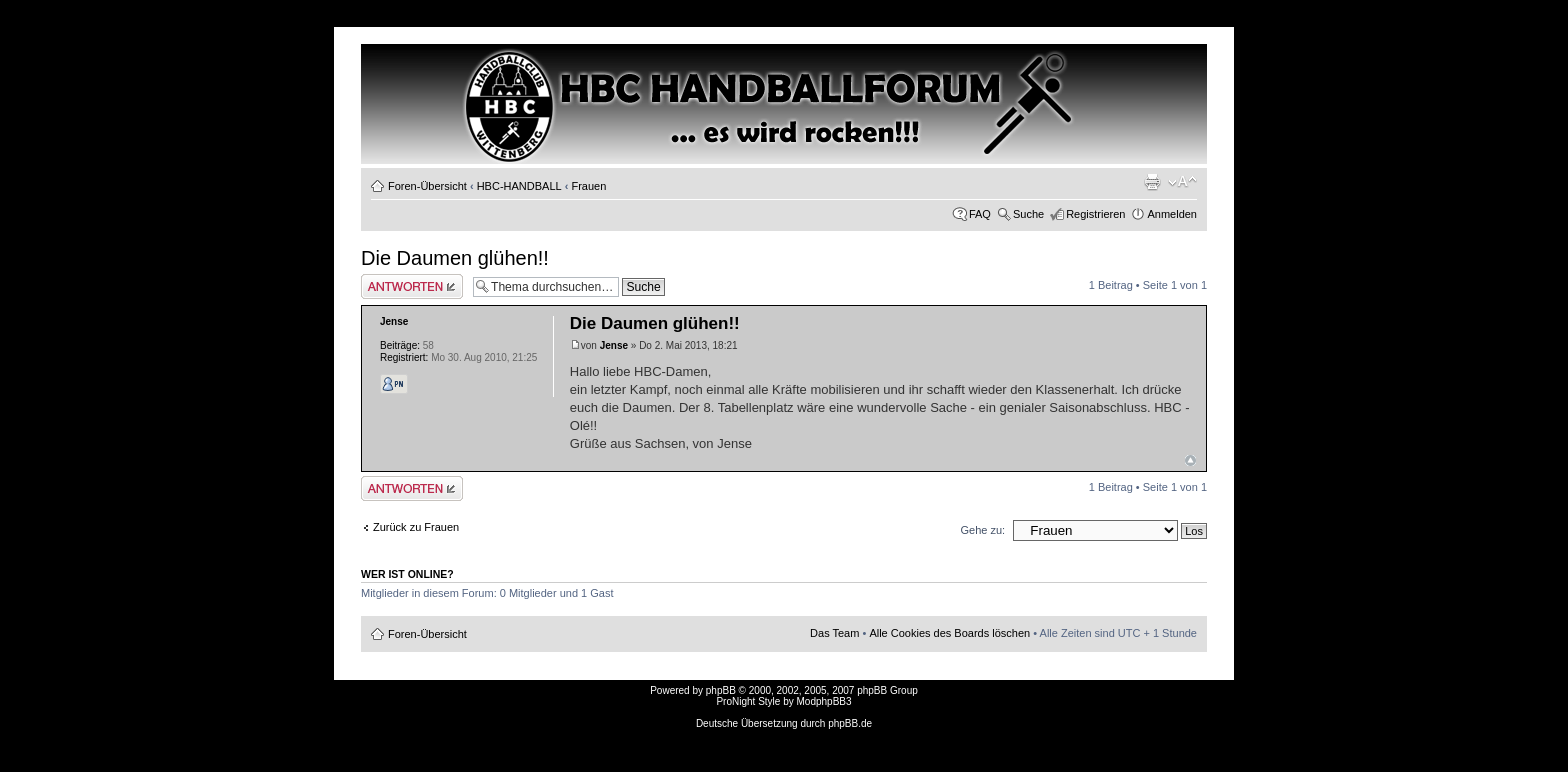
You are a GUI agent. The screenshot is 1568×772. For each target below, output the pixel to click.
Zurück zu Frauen (416, 527)
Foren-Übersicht (427, 186)
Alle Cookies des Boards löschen (949, 633)
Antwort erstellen (412, 286)
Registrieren (1095, 214)
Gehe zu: (982, 530)
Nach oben (1190, 460)
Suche (1028, 214)
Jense (614, 345)
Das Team (834, 633)
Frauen (588, 186)
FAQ (980, 214)
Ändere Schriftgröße (1182, 182)
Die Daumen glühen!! (455, 258)
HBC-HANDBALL (519, 186)
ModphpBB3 (824, 701)
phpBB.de (850, 723)
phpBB (721, 690)
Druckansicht (1152, 182)
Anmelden (1172, 214)
